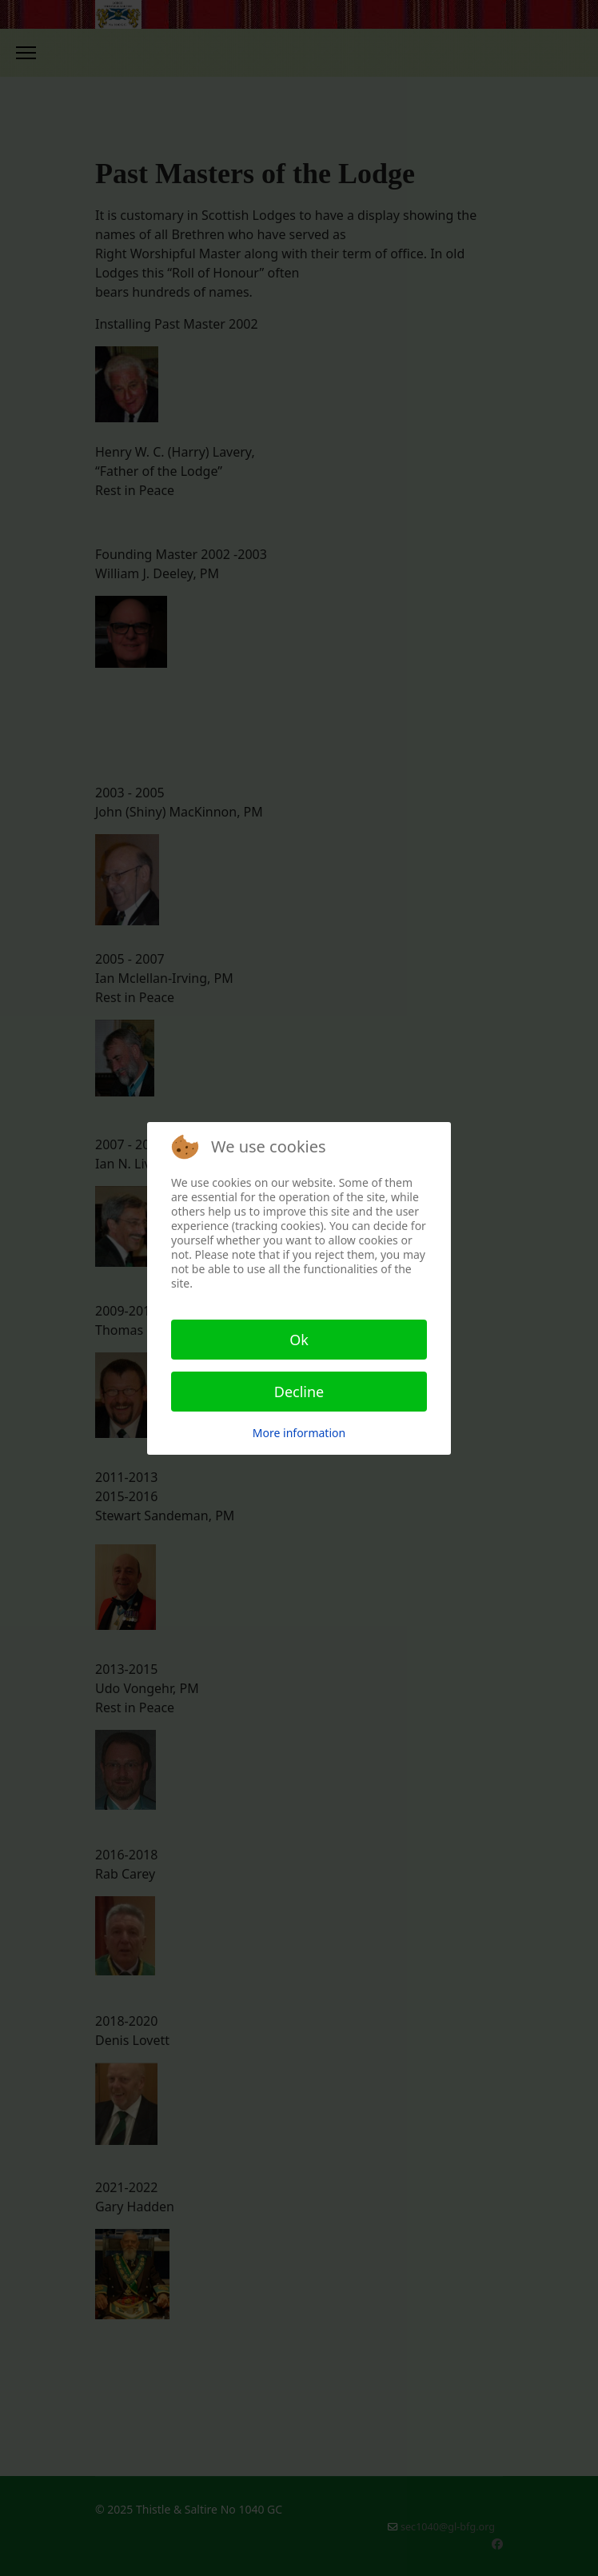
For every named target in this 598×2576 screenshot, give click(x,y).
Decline (299, 1391)
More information (299, 1432)
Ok (299, 1339)
